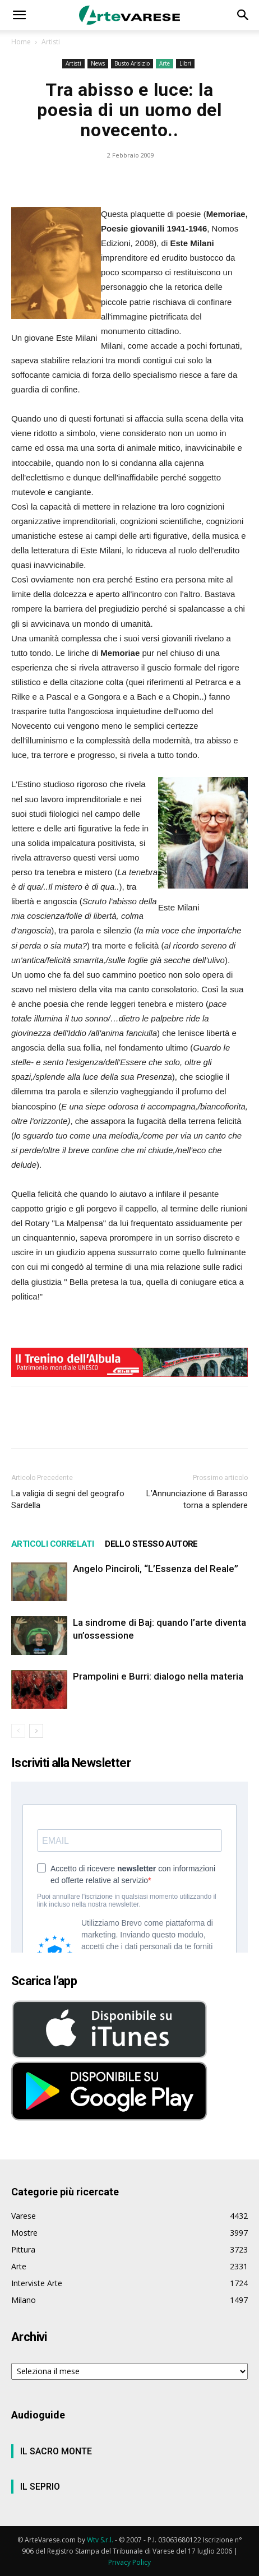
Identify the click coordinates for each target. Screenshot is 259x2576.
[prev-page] (18, 1731)
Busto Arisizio (132, 63)
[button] (19, 15)
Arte (164, 63)
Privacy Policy (129, 2562)
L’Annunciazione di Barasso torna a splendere (197, 1499)
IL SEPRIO (40, 2486)
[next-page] (36, 1731)
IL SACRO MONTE (56, 2451)
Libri (185, 63)
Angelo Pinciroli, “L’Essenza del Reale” (155, 1568)
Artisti (50, 42)
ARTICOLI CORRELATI (52, 1544)
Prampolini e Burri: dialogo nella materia (158, 1676)
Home (21, 42)
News (98, 63)
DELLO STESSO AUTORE (151, 1544)
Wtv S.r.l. (100, 2540)
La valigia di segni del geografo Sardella (67, 1499)
